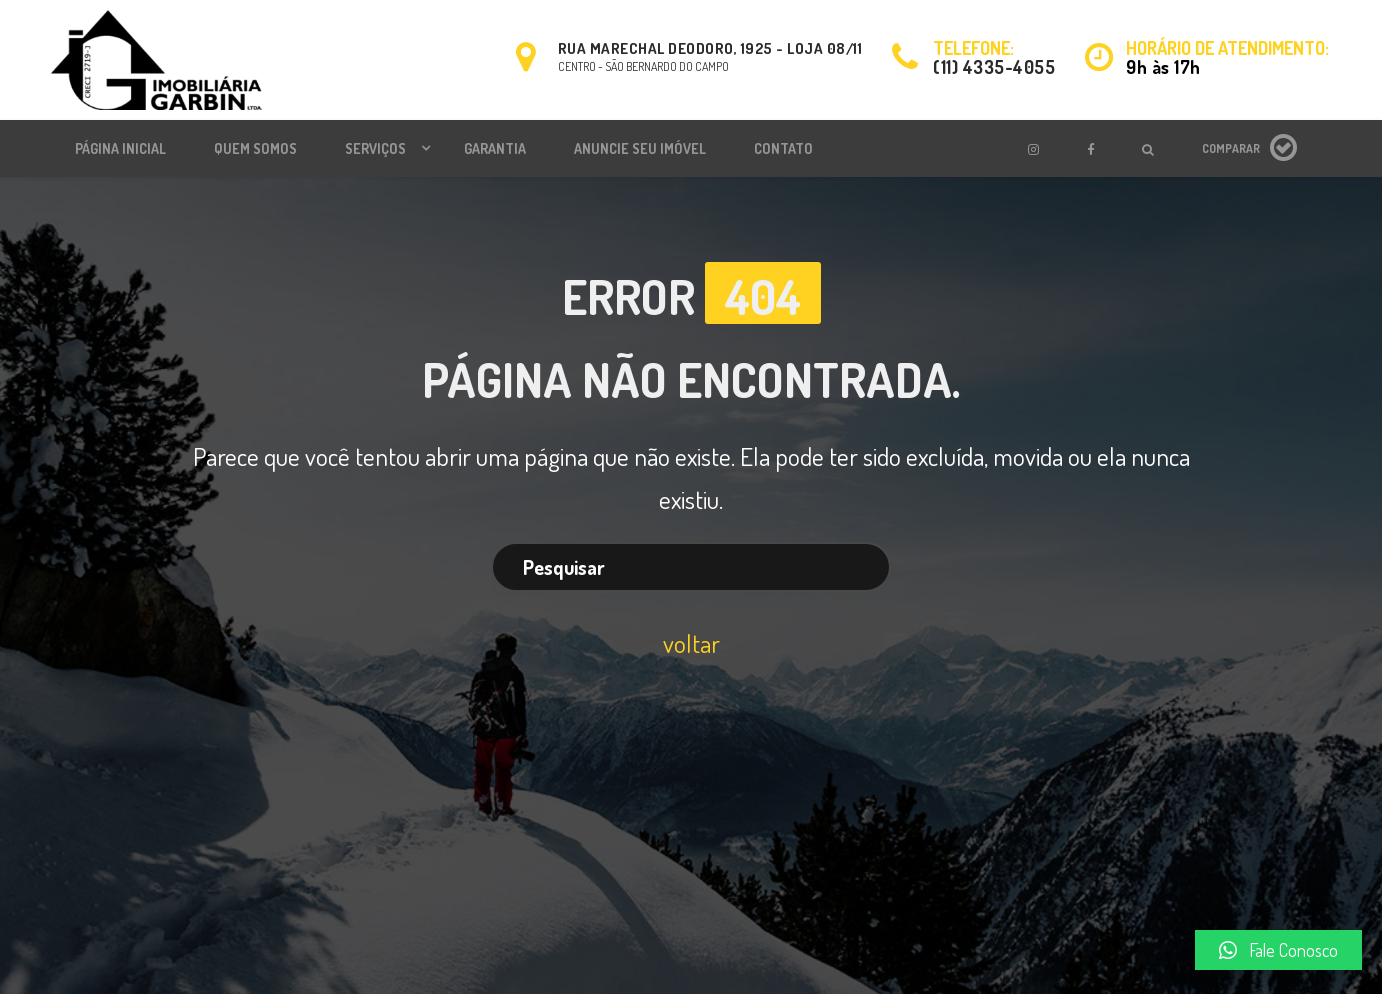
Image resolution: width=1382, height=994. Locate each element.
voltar (691, 643)
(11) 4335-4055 (994, 67)
